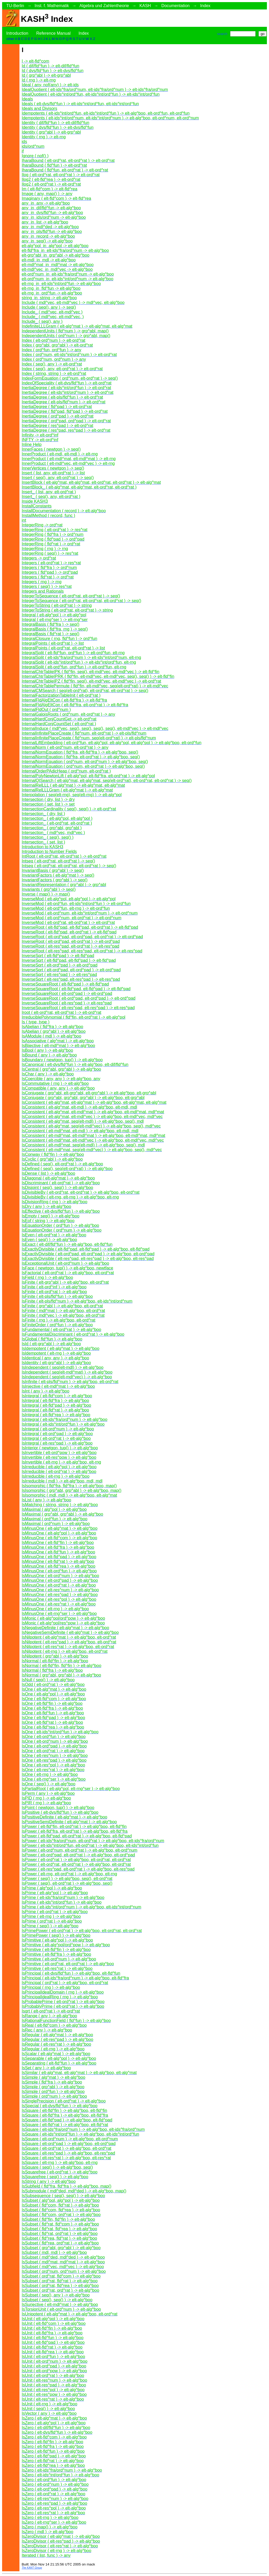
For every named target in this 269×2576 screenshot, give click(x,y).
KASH (145, 5)
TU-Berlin (15, 5)
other (10, 39)
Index (205, 5)
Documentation (175, 5)
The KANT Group (32, 2567)
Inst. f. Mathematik (52, 5)
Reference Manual (53, 33)
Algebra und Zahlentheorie (104, 5)
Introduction (17, 33)
